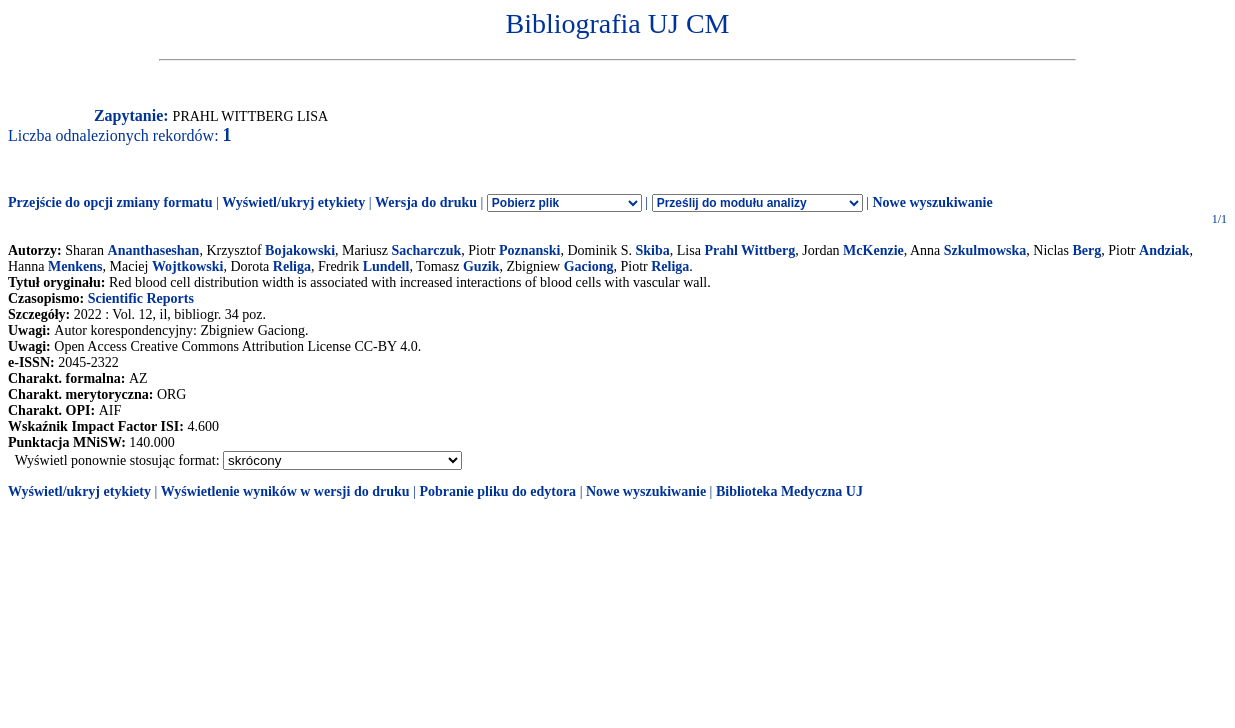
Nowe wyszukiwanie (932, 202)
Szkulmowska (985, 250)
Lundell (386, 266)
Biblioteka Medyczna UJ (789, 491)
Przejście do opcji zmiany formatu (110, 202)
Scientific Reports (141, 298)
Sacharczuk (427, 250)
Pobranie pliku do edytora (497, 491)
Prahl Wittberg (749, 250)
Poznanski (529, 250)
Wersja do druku (426, 202)
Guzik (481, 266)
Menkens (75, 266)
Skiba (653, 250)
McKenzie (873, 250)
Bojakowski (300, 250)
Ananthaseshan (154, 250)
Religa (292, 266)
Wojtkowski (188, 266)
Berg (1087, 250)
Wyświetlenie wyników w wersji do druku (285, 491)
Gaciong (589, 266)
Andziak (1164, 250)
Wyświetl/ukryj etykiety (293, 202)
